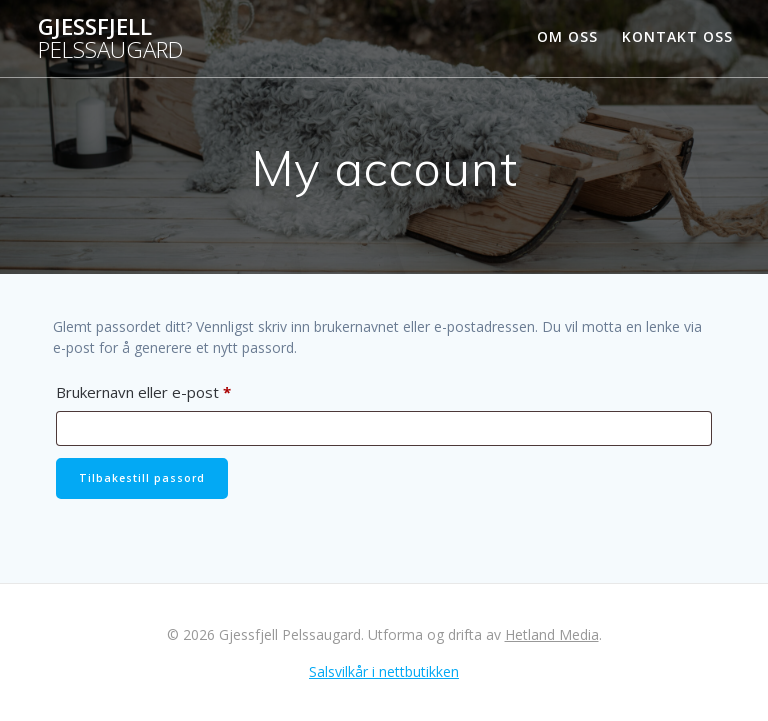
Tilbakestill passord (142, 478)
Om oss (567, 36)
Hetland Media (552, 634)
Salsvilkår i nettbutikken (384, 671)
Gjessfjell (110, 38)
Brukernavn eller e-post (171, 389)
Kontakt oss (677, 36)
